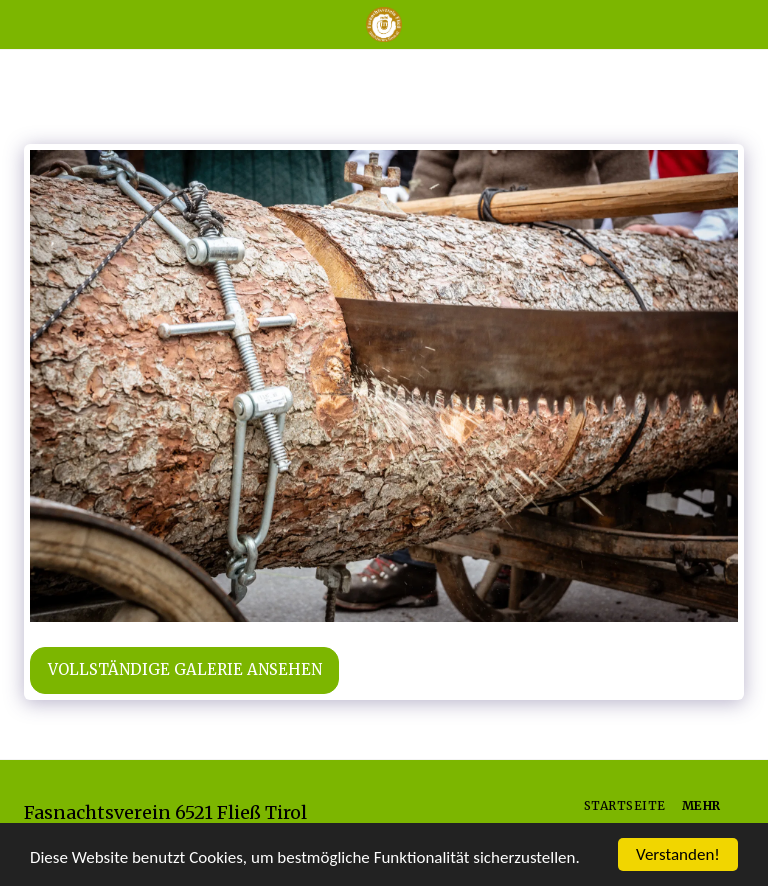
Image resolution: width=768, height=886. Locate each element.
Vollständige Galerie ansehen (185, 669)
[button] (22, 23)
